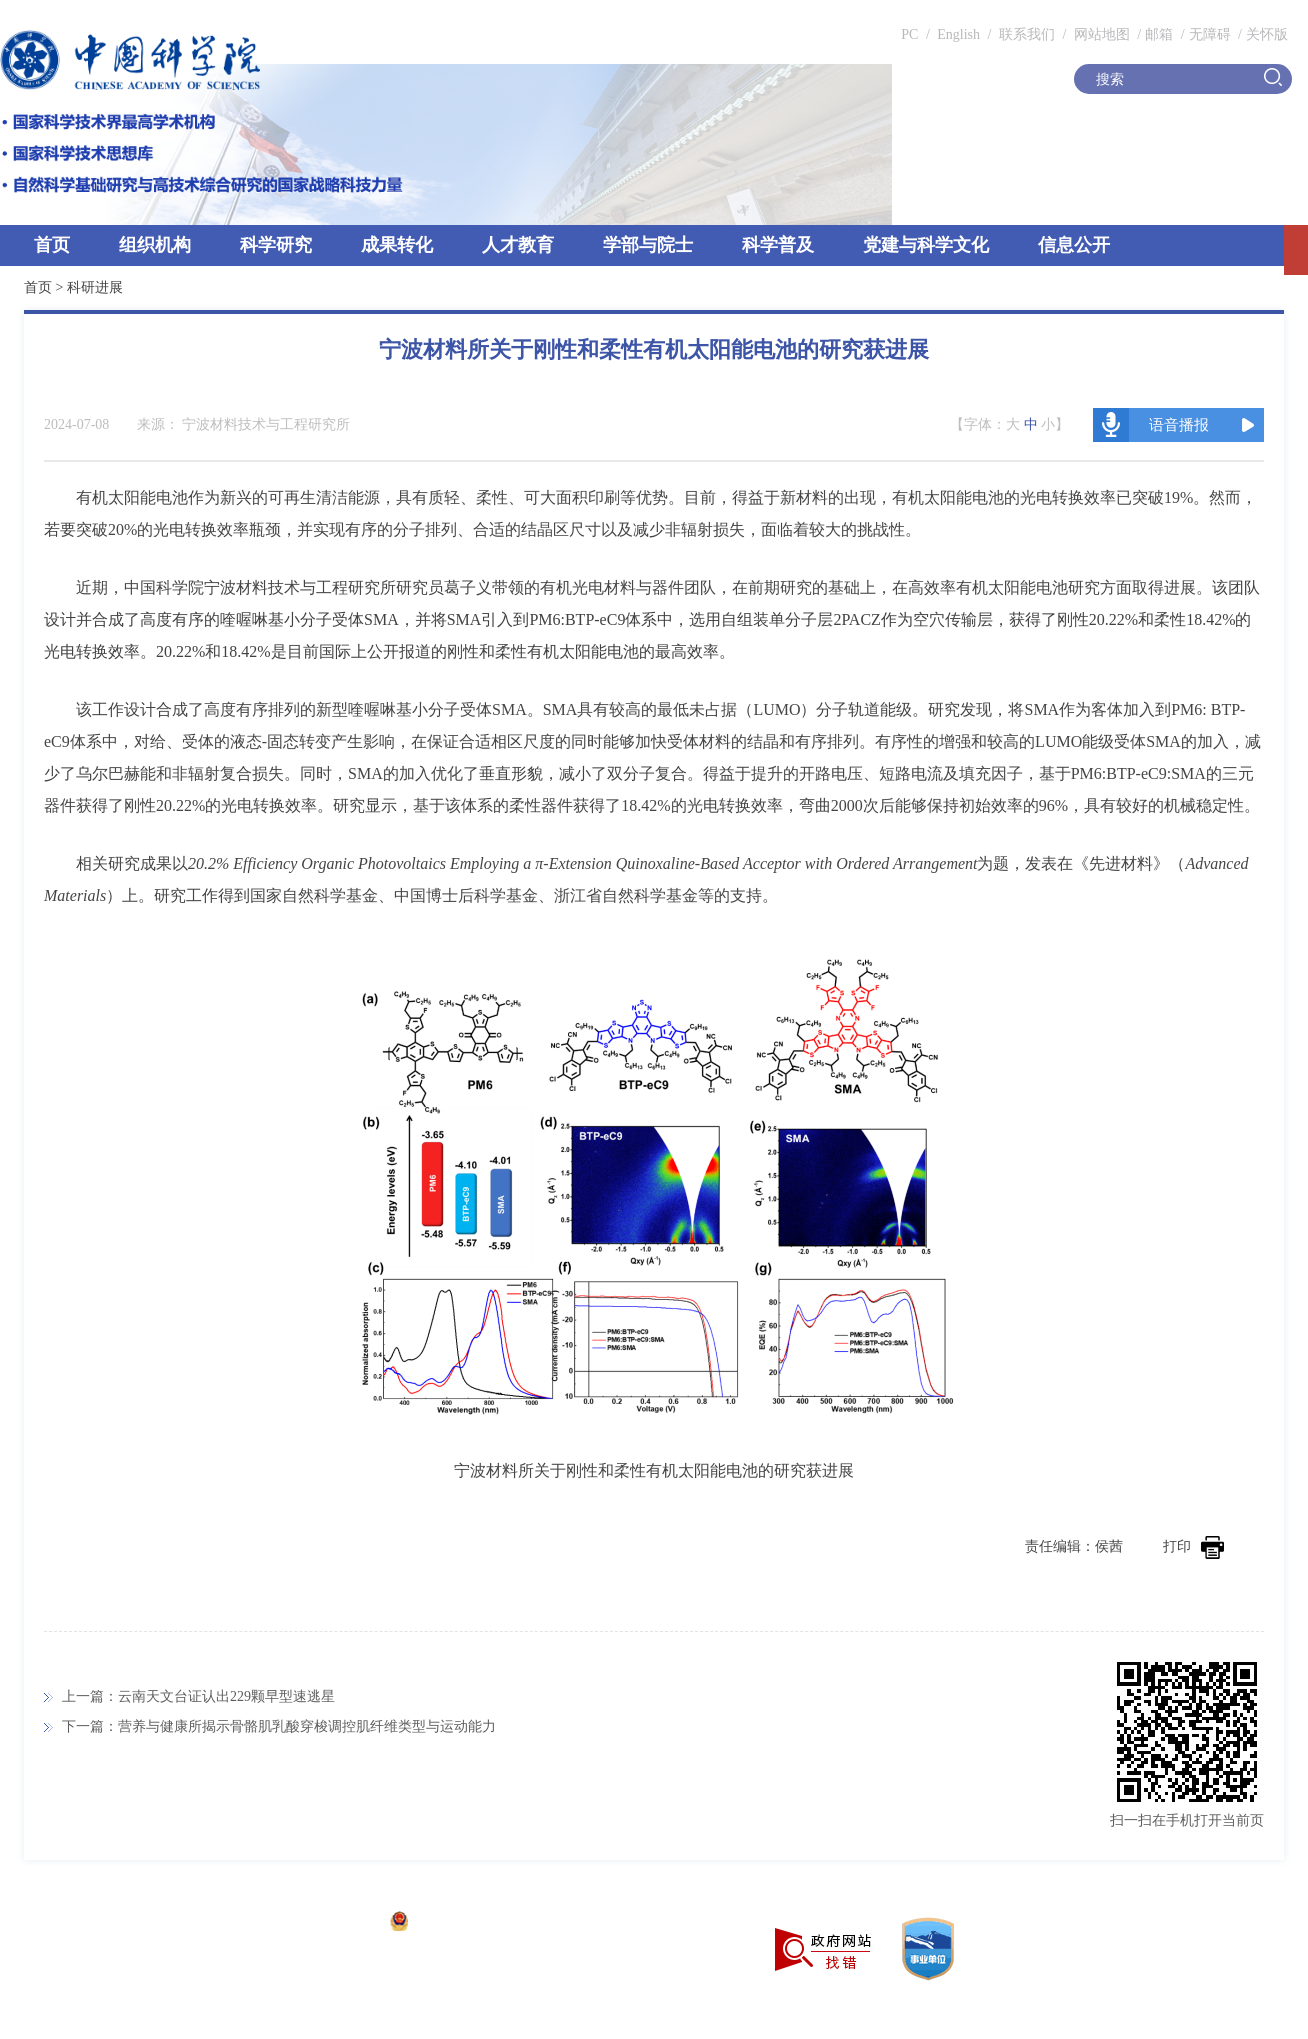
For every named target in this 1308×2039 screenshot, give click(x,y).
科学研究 (276, 245)
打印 (1193, 1546)
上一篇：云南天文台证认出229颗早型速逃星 (198, 1696)
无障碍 (1210, 34)
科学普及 (778, 245)
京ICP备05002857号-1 (310, 1923)
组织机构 (155, 245)
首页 (52, 245)
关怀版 (1267, 34)
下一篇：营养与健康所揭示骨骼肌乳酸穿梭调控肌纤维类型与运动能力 (279, 1726)
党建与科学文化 (926, 245)
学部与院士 (648, 245)
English (958, 34)
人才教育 (518, 245)
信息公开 (1074, 245)
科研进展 (95, 287)
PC (909, 34)
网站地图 (1100, 34)
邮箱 (1159, 34)
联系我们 (1027, 34)
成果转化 (397, 245)
